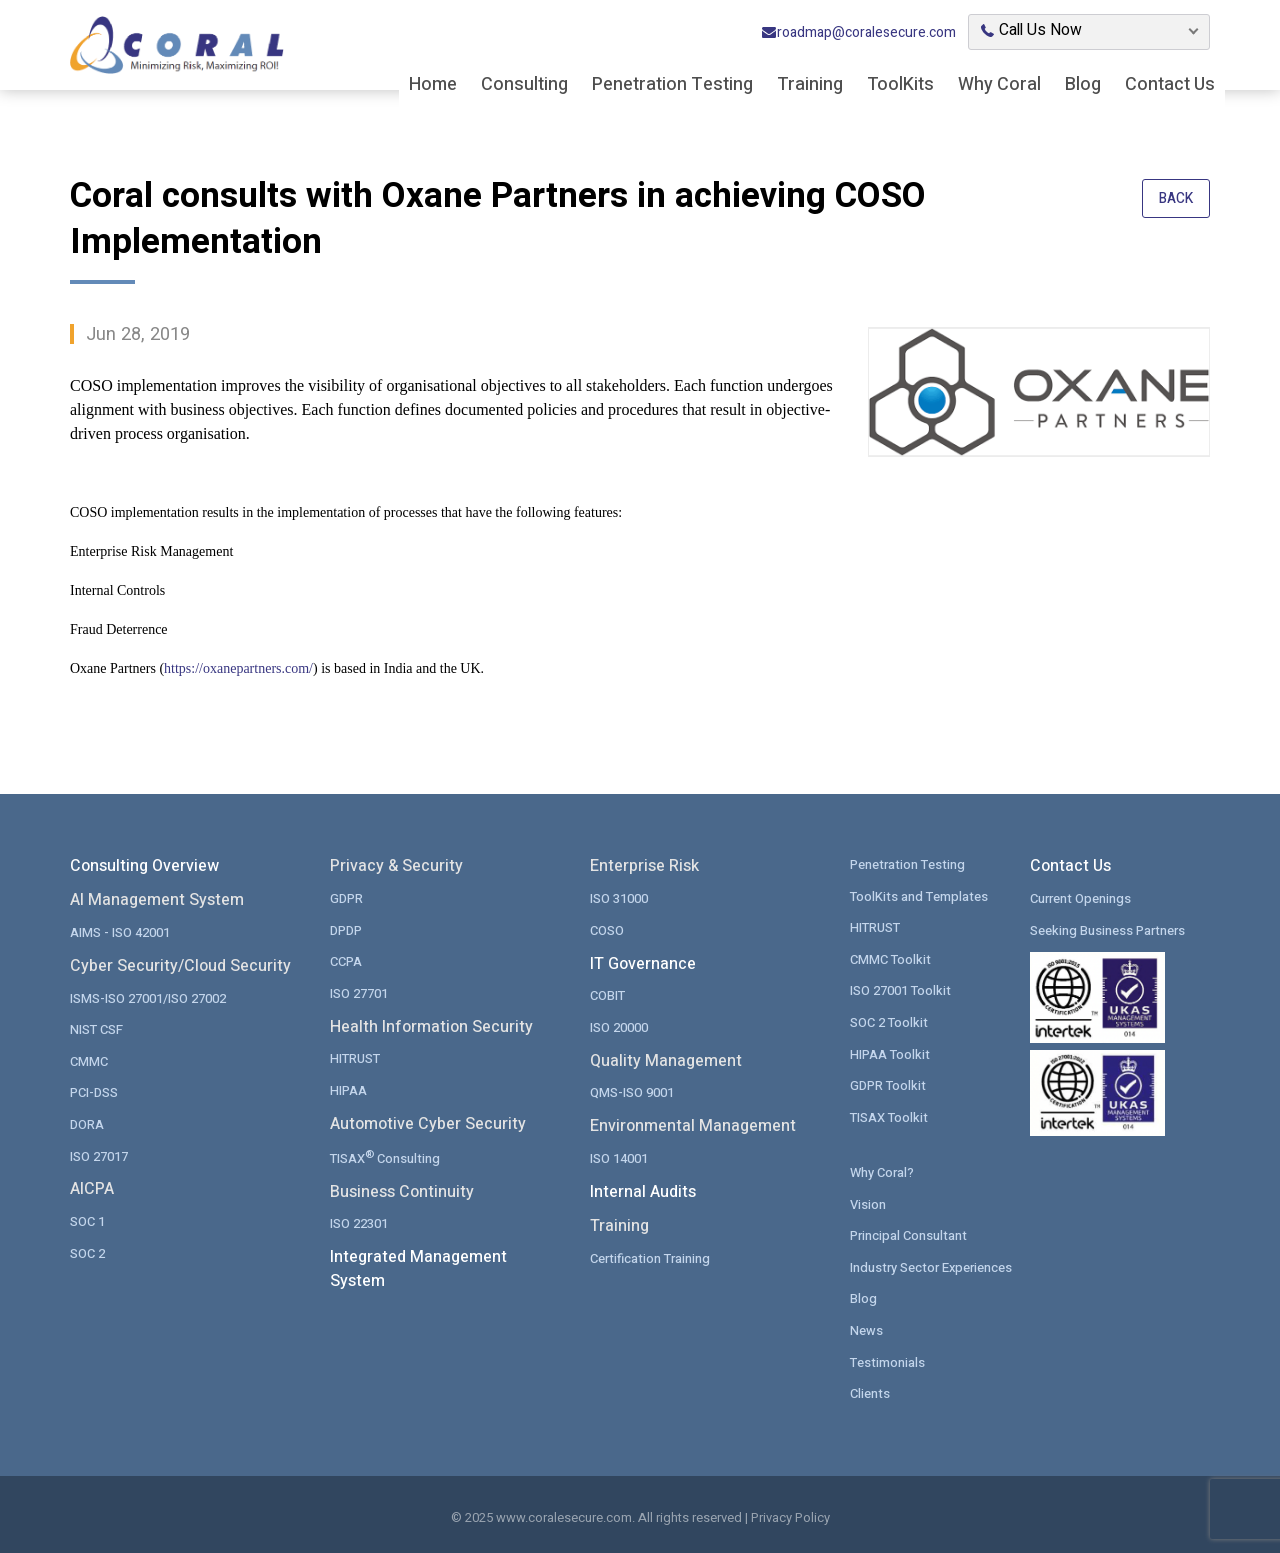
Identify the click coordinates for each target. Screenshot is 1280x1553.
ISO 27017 (99, 1154)
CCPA (346, 960)
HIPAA (348, 1089)
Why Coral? (882, 1171)
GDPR (346, 897)
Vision (868, 1202)
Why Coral (999, 85)
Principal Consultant (908, 1234)
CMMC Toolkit (890, 958)
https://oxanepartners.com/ (238, 668)
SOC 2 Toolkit (889, 1021)
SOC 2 (87, 1251)
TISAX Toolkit (889, 1115)
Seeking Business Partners (1107, 929)
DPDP (346, 929)
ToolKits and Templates (919, 895)
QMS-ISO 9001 (632, 1091)
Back (1175, 199)
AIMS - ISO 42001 (120, 931)
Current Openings (1080, 897)
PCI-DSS (94, 1091)
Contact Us (1170, 85)
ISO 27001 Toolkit (900, 989)
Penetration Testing (672, 85)
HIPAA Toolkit (890, 1052)
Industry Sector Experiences (931, 1265)
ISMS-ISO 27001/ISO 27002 (148, 997)
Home (433, 85)
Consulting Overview (144, 866)
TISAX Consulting (385, 1155)
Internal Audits (643, 1191)
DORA (87, 1123)
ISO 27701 (359, 992)
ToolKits (900, 85)
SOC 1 (87, 1220)
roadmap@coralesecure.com (858, 33)
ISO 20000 (619, 1026)
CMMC (89, 1060)
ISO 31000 (619, 897)
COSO (607, 929)
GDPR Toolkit (888, 1084)
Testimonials (887, 1360)
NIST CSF (96, 1028)
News (866, 1328)
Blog (1083, 85)
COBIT (607, 994)
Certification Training (650, 1256)
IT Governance (643, 963)
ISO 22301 (359, 1222)
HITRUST (355, 1057)
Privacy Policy (790, 1516)
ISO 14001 (619, 1157)
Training (810, 85)
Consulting (524, 85)
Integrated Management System (418, 1269)
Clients (870, 1391)
